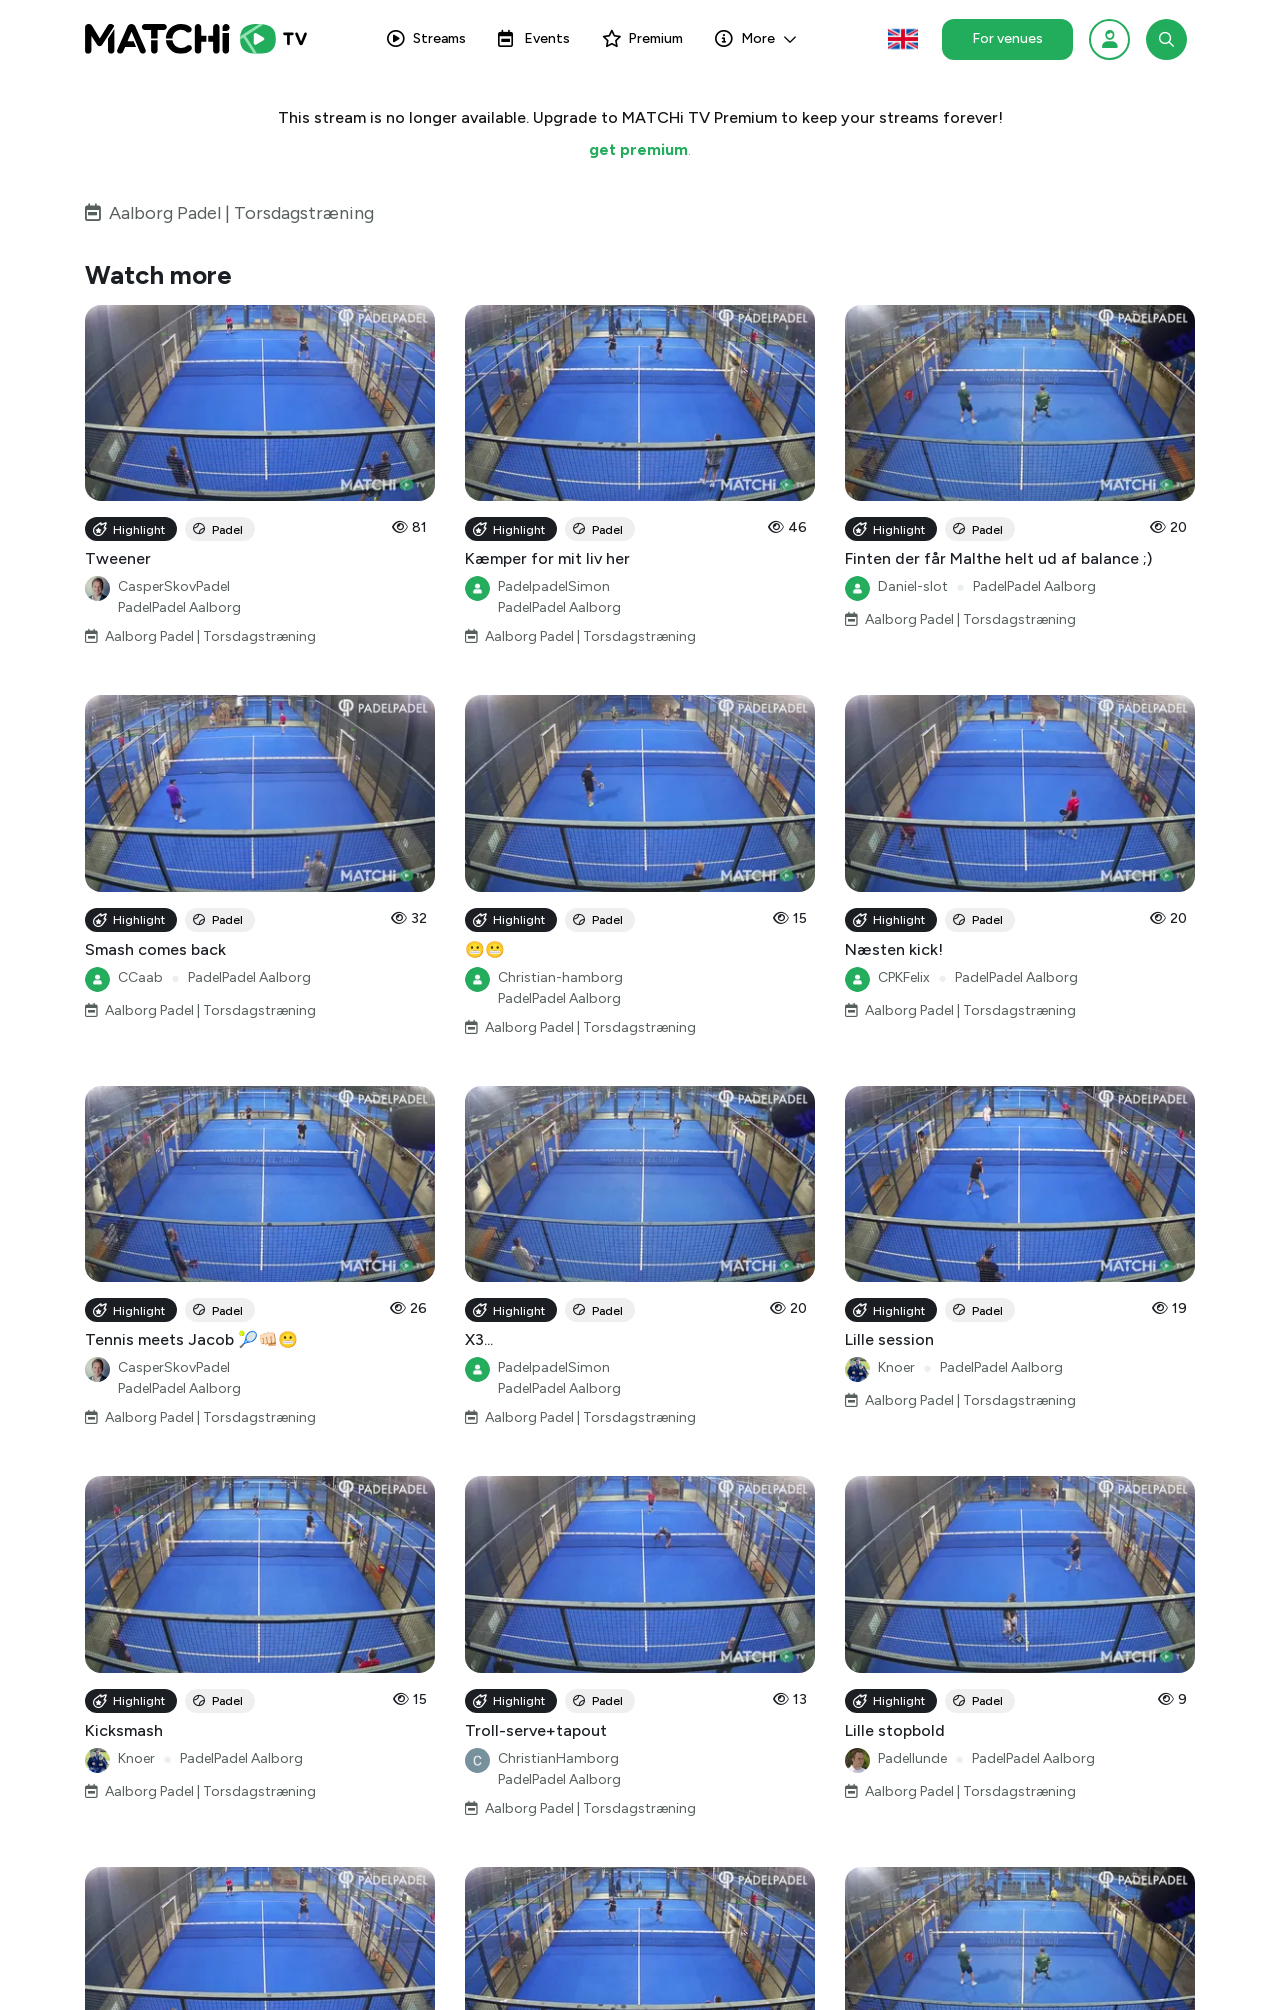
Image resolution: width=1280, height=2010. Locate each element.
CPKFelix (904, 977)
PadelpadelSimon (554, 586)
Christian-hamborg (560, 977)
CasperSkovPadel (174, 586)
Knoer (896, 1367)
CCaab (140, 977)
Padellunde (912, 1758)
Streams (426, 38)
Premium (642, 38)
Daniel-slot (913, 586)
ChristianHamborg (558, 1758)
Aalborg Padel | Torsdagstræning (241, 213)
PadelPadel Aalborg (179, 607)
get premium (638, 149)
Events (534, 38)
